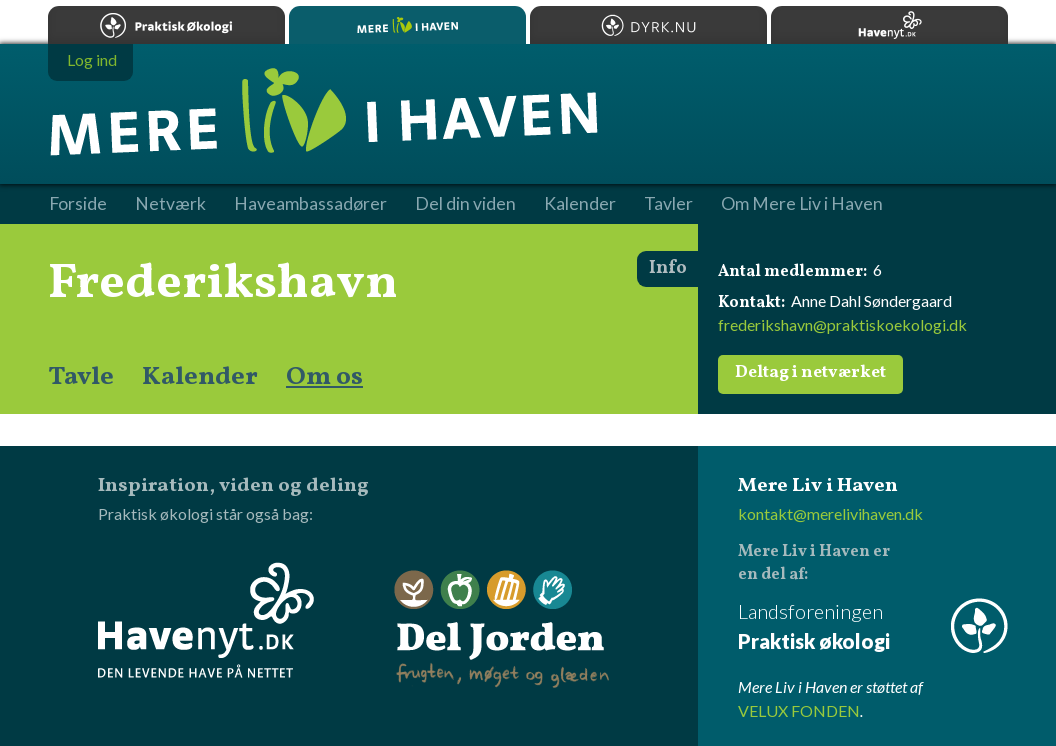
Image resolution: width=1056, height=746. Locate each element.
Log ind (92, 59)
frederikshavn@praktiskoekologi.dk (842, 324)
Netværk (170, 204)
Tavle (81, 377)
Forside (78, 204)
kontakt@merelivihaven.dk (830, 513)
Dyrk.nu (648, 25)
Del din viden (465, 204)
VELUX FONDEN (799, 710)
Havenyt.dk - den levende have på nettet (206, 620)
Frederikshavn (223, 284)
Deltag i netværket (810, 373)
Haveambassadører (310, 204)
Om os (324, 377)
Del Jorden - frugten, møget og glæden (502, 629)
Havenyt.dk (889, 25)
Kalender (200, 377)
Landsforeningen (873, 627)
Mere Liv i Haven (407, 25)
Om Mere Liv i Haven (802, 204)
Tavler (668, 204)
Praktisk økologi (166, 25)
